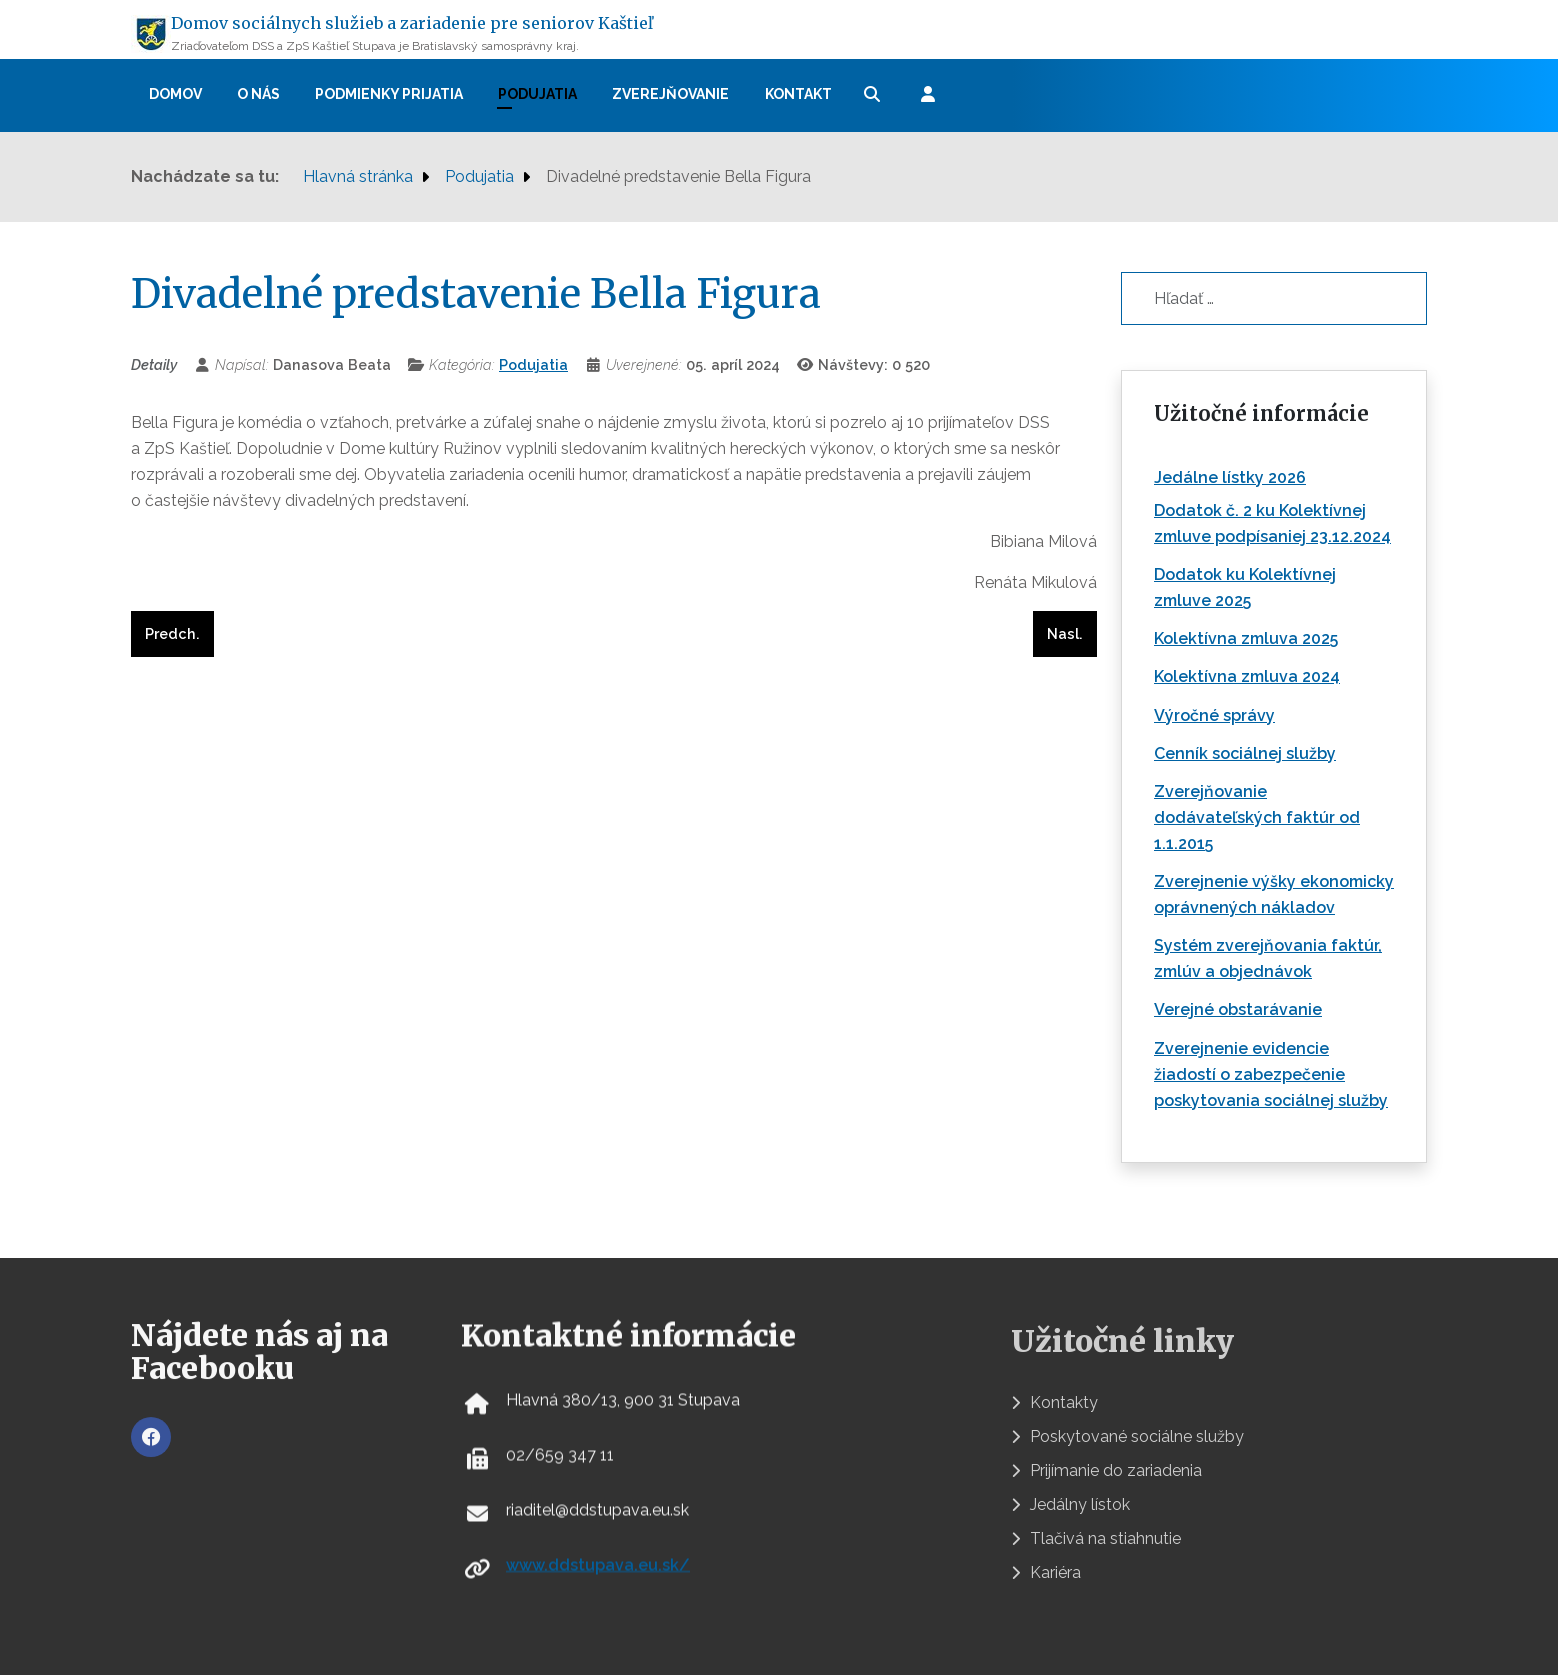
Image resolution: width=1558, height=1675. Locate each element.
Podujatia (537, 94)
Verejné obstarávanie (1238, 1009)
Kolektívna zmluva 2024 (1247, 676)
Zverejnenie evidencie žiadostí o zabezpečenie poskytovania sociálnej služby (1271, 1074)
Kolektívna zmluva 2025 (1246, 638)
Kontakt (798, 94)
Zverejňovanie (670, 94)
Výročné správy (1214, 715)
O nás (258, 94)
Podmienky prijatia (389, 94)
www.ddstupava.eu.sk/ (598, 1579)
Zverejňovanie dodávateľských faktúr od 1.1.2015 (1257, 817)
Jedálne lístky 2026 (1230, 477)
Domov (175, 94)
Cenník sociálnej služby (1245, 753)
